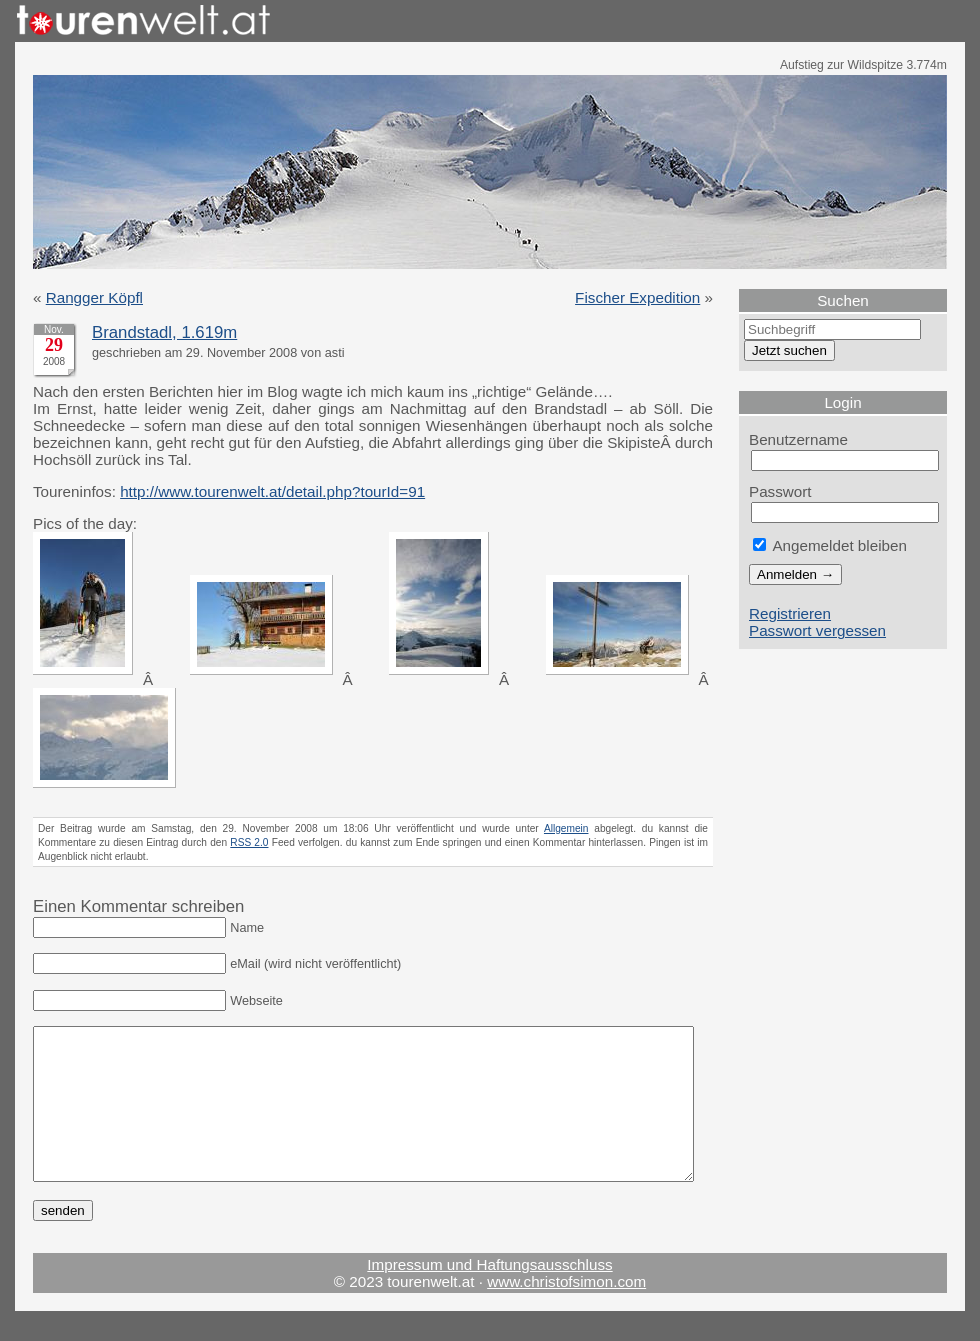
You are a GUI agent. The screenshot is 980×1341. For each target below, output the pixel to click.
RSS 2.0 (249, 842)
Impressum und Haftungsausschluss (489, 1294)
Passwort (780, 491)
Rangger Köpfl (94, 297)
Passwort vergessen (817, 630)
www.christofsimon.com (566, 1311)
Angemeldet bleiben (830, 545)
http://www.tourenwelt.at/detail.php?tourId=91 (272, 491)
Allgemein (566, 828)
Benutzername (798, 439)
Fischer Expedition (637, 297)
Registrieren (790, 613)
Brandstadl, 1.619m (164, 332)
